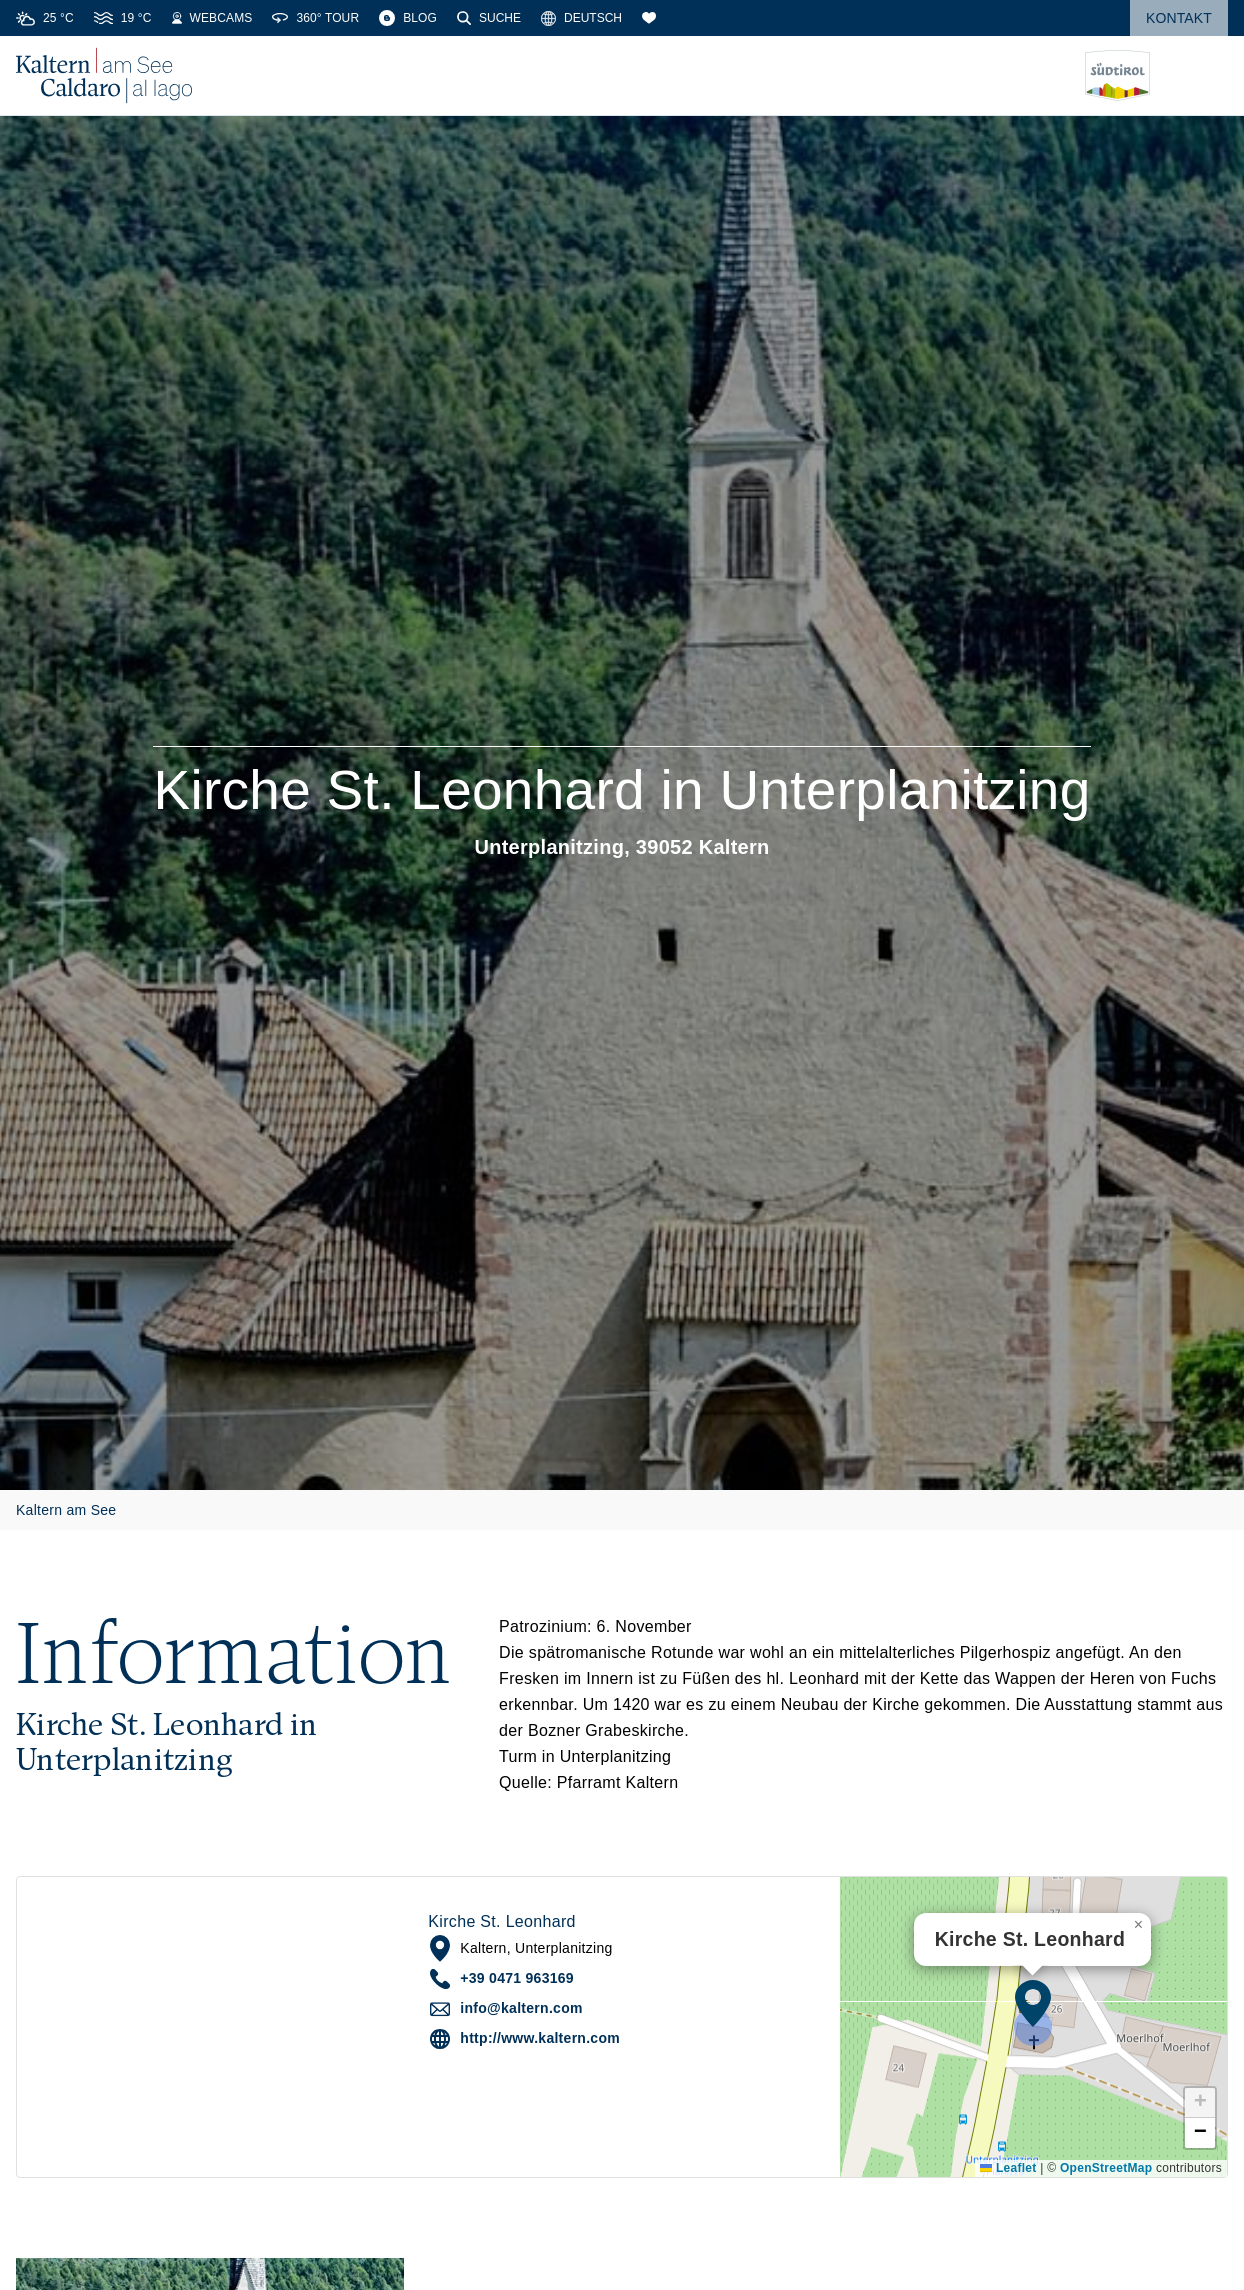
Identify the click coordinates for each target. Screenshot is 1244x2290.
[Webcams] (212, 18)
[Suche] (489, 18)
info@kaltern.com (521, 2008)
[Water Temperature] (123, 18)
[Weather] (45, 18)
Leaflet (1008, 2168)
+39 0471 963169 (517, 1978)
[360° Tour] (315, 18)
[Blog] (408, 18)
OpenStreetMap (1106, 2168)
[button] (1033, 2003)
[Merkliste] (649, 18)
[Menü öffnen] (1213, 76)
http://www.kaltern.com (540, 2038)
